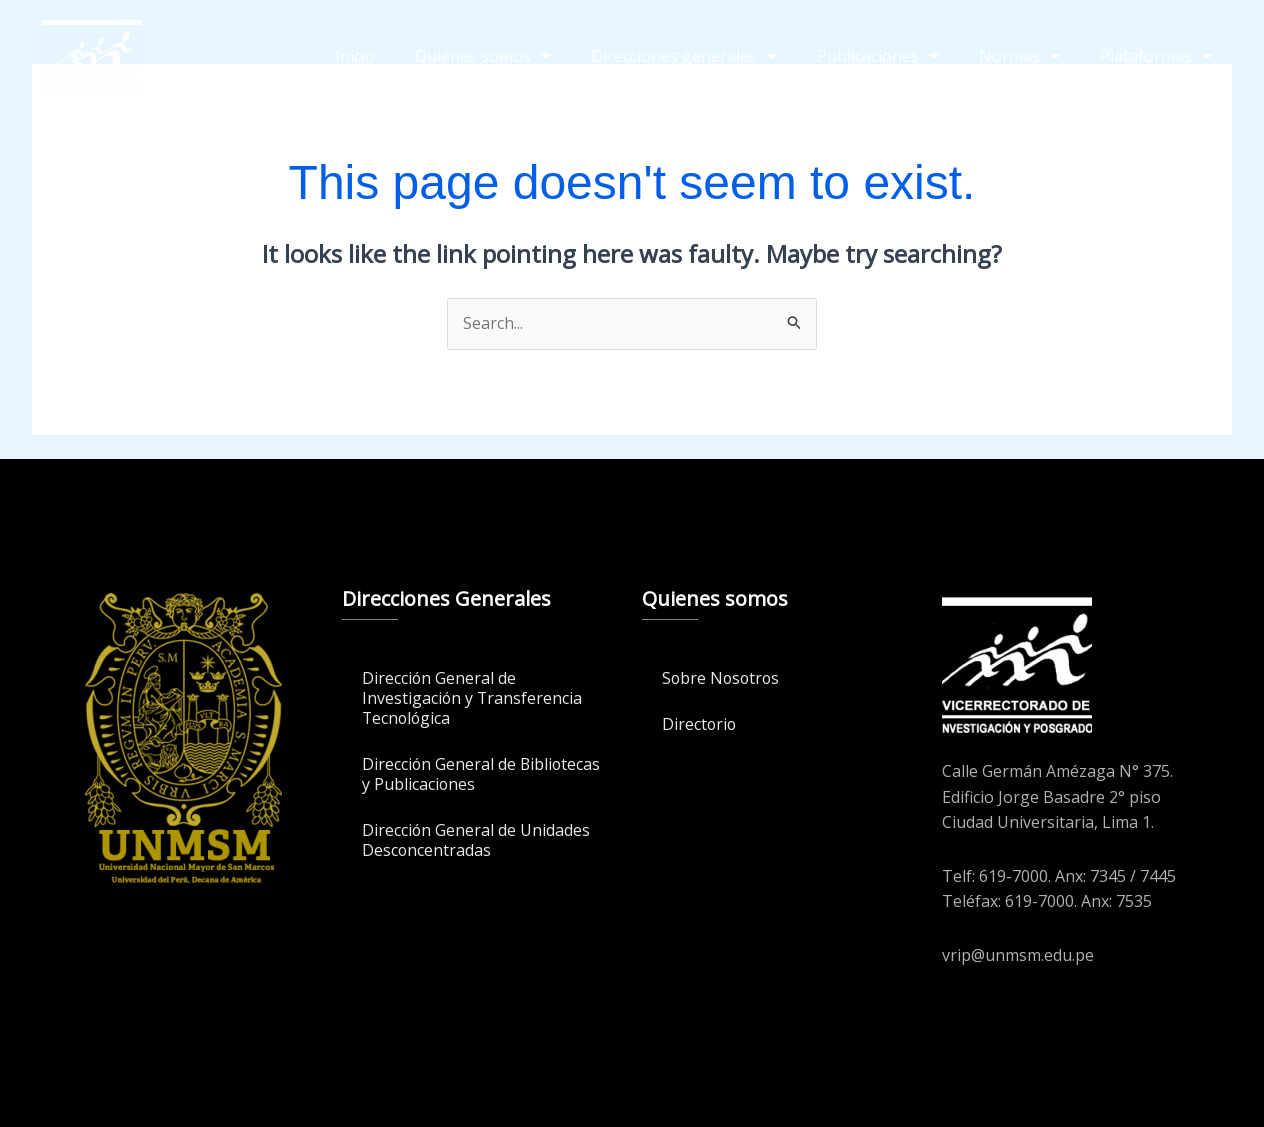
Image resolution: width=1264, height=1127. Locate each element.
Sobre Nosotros (722, 678)
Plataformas (1156, 56)
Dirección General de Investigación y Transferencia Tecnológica (473, 698)
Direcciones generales (684, 56)
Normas (1019, 56)
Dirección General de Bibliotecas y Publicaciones (462, 774)
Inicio (355, 56)
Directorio (700, 724)
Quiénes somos (483, 56)
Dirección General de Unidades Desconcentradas (476, 840)
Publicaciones (878, 56)
